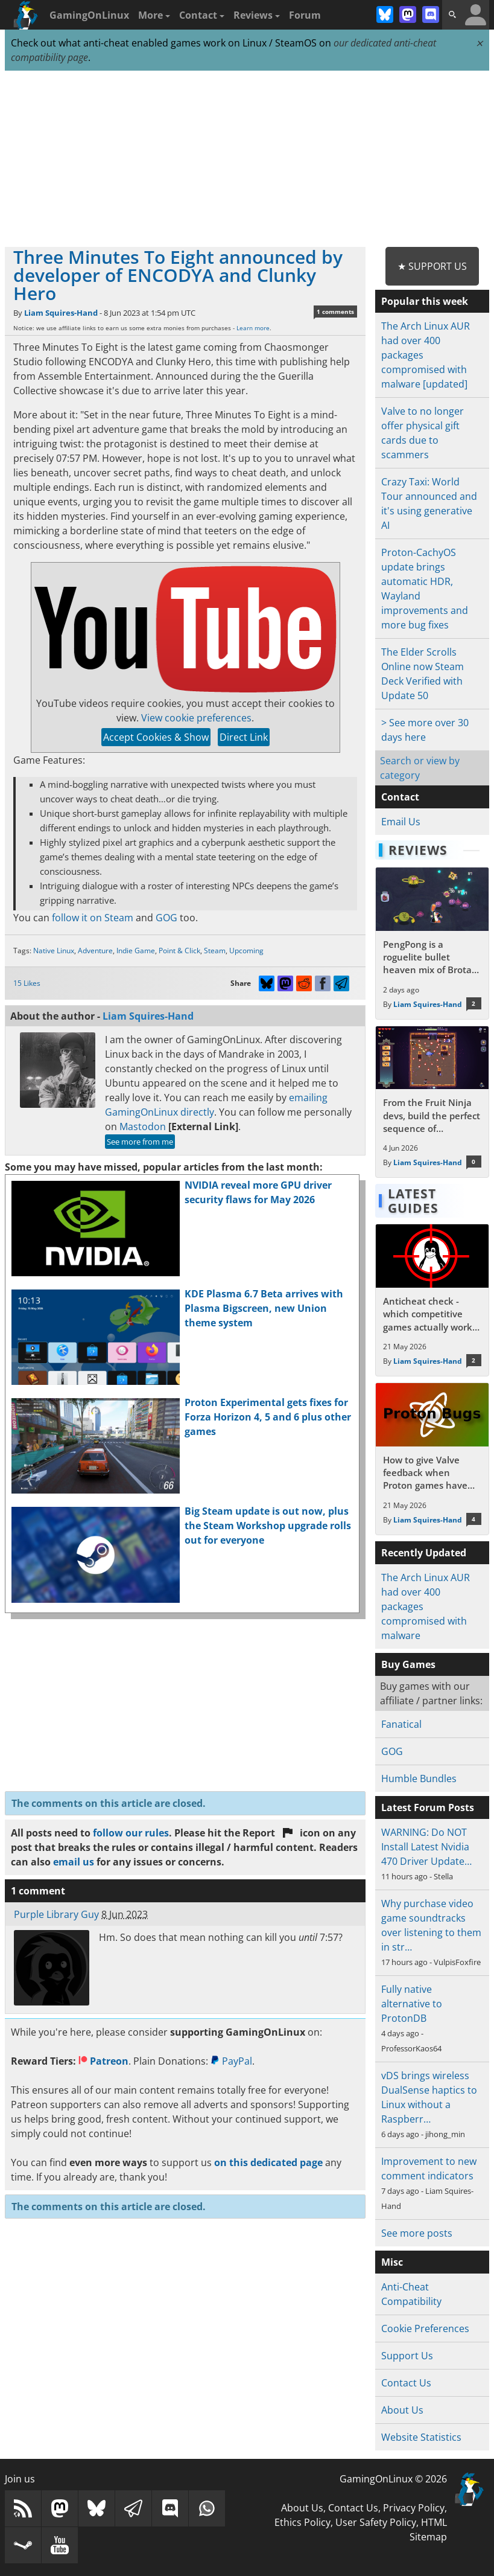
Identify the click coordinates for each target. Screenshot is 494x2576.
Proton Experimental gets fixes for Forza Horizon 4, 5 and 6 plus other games (268, 1417)
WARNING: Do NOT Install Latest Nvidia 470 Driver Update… (426, 1847)
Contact (201, 15)
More (154, 15)
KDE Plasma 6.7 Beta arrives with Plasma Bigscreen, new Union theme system (264, 1308)
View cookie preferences (196, 717)
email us (73, 1861)
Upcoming (246, 950)
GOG (166, 917)
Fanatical (401, 1724)
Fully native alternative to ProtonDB (411, 2004)
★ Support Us (432, 266)
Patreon (103, 2061)
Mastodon (142, 1126)
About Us (402, 2410)
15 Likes (26, 983)
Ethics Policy (302, 2522)
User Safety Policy (375, 2522)
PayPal (231, 2061)
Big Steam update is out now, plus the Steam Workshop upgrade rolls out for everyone (268, 1525)
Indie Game (135, 950)
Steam (215, 950)
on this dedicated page (268, 2162)
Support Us (407, 2355)
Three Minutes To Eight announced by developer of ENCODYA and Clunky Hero (178, 274)
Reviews (256, 15)
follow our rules (131, 1832)
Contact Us (406, 2382)
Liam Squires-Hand (61, 312)
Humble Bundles (419, 1778)
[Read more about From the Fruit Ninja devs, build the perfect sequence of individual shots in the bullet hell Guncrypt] (432, 1102)
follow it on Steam (92, 917)
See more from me (140, 1141)
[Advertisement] (247, 159)
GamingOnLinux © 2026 (393, 2478)
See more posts (416, 2233)
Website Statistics (421, 2437)
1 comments (335, 311)
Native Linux (53, 950)
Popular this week (424, 301)
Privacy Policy (414, 2507)
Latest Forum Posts (427, 1807)
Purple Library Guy (56, 1914)
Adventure (95, 950)
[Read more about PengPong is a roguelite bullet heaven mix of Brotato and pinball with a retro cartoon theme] (432, 943)
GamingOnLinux (89, 15)
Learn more (253, 328)
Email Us (400, 821)
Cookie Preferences (425, 2328)
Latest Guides (413, 1200)
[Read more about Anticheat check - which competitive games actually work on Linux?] (432, 1300)
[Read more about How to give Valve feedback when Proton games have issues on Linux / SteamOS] (432, 1459)
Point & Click (179, 950)
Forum (305, 15)
